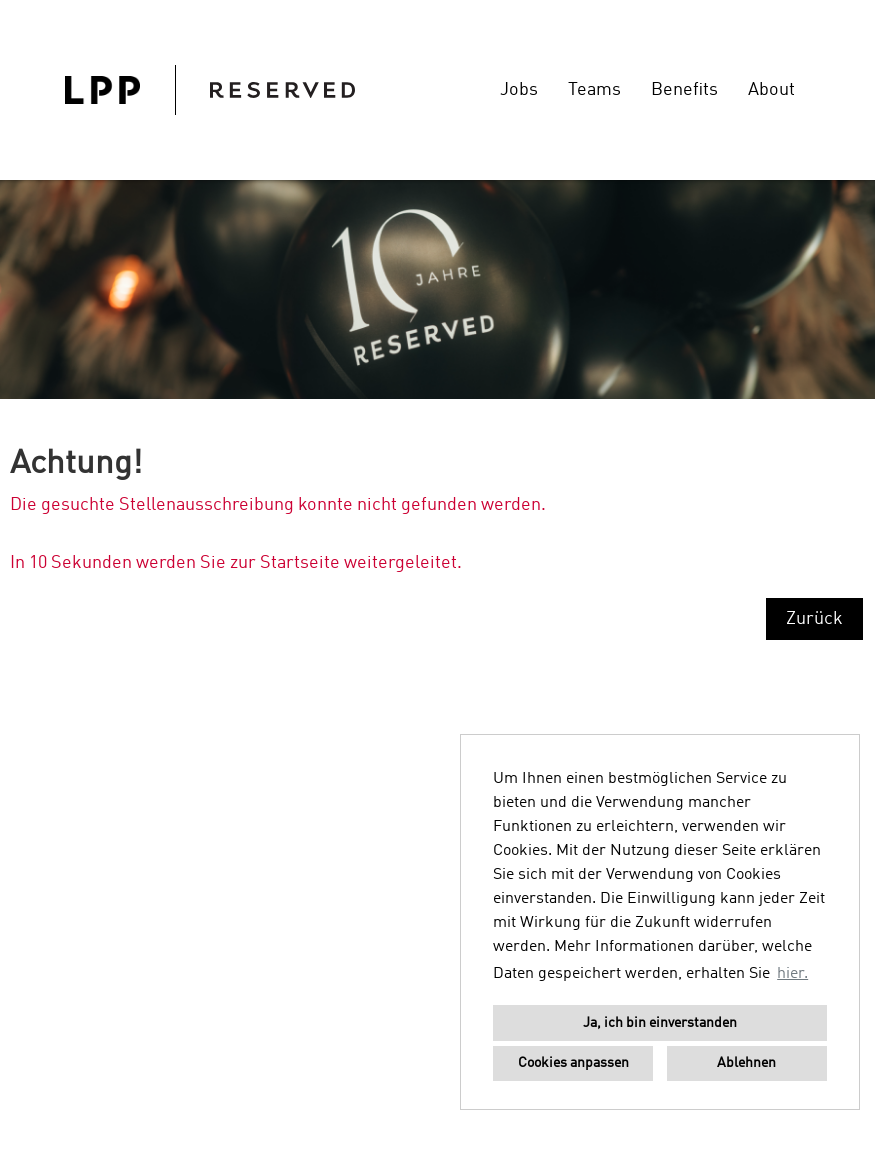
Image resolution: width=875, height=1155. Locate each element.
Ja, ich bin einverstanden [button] (660, 1023)
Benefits (684, 90)
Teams (594, 90)
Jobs (519, 90)
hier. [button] (792, 974)
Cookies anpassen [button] (573, 1063)
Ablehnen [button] (746, 1063)
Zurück (814, 619)
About (771, 90)
